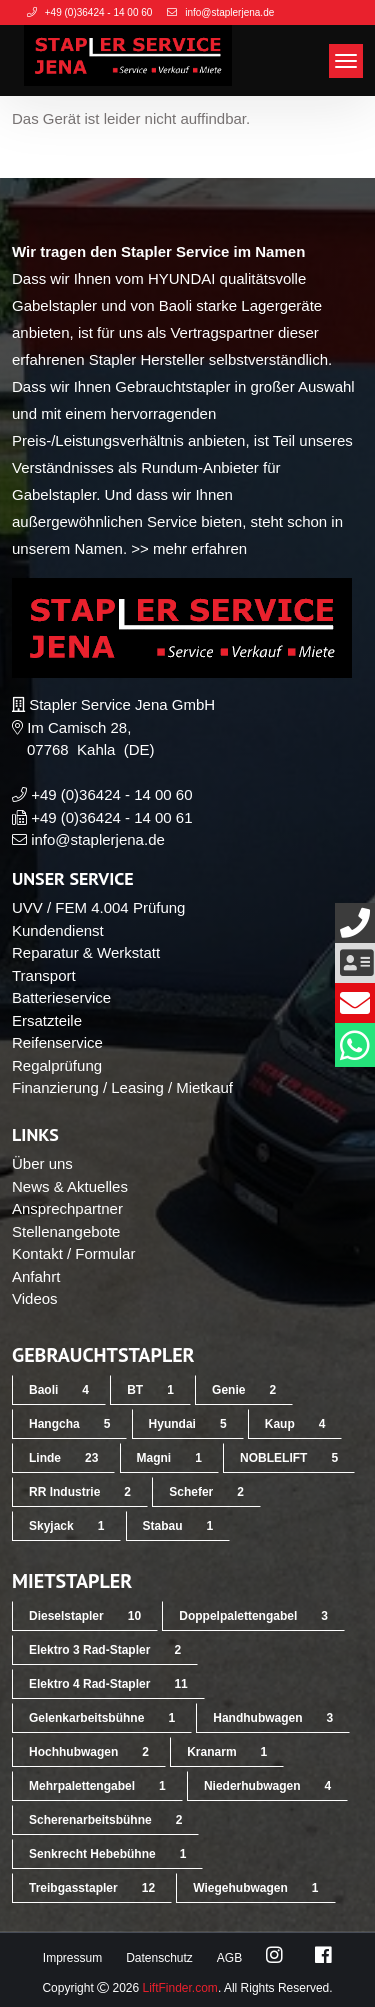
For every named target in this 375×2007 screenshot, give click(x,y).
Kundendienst (58, 930)
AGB (229, 1958)
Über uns (42, 1163)
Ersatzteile (47, 1020)
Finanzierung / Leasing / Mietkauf (122, 1087)
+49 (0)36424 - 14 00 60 (111, 794)
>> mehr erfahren (189, 548)
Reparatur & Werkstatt (86, 952)
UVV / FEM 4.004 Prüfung (98, 907)
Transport (44, 975)
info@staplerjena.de (98, 839)
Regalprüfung (57, 1065)
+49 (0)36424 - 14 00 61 (111, 817)
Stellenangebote (66, 1231)
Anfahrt (36, 1276)
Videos (35, 1298)
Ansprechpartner (67, 1208)
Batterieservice (61, 997)
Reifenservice (57, 1042)
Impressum (72, 1958)
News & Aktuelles (70, 1186)
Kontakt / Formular (73, 1253)
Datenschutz (159, 1958)
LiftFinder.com (180, 1988)
